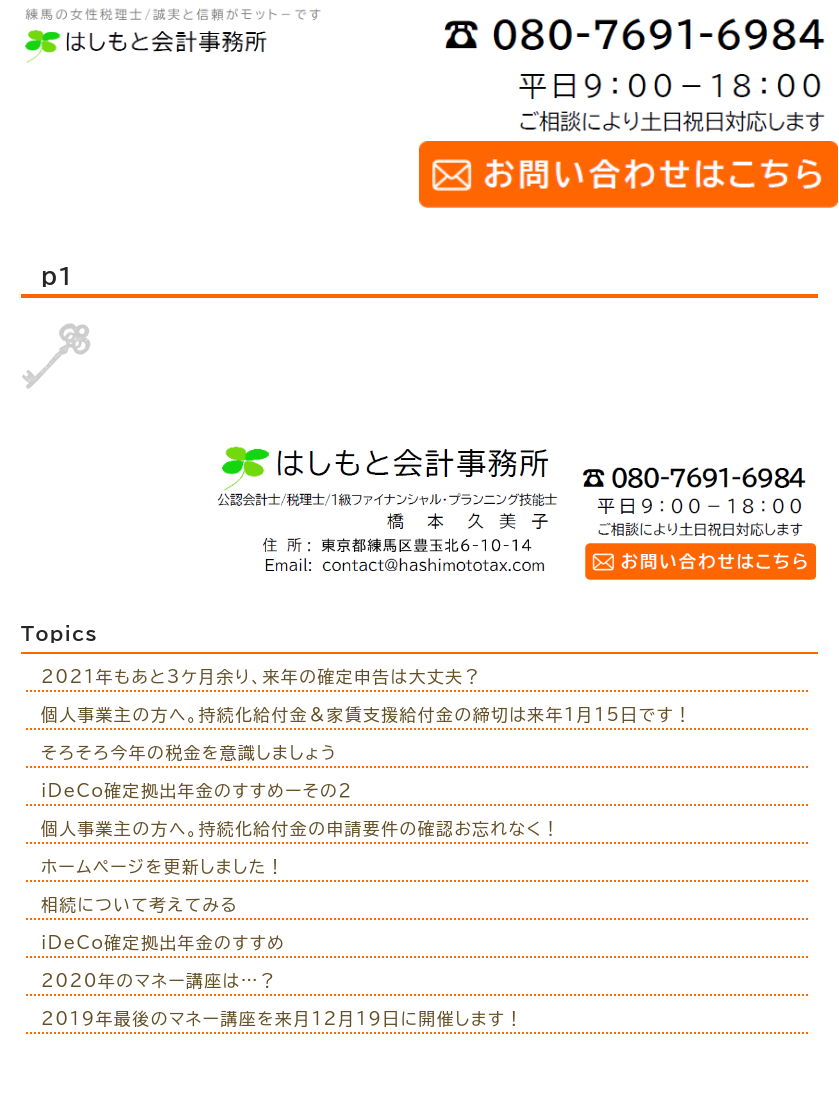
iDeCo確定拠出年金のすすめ (163, 942)
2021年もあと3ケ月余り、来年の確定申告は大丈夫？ (261, 676)
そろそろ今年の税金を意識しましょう (189, 752)
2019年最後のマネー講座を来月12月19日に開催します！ (282, 1018)
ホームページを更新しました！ (163, 866)
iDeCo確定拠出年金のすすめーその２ (197, 790)
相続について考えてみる (139, 904)
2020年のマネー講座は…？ (159, 980)
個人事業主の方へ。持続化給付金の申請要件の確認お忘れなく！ (301, 828)
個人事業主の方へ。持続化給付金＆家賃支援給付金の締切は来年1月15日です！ (367, 714)
